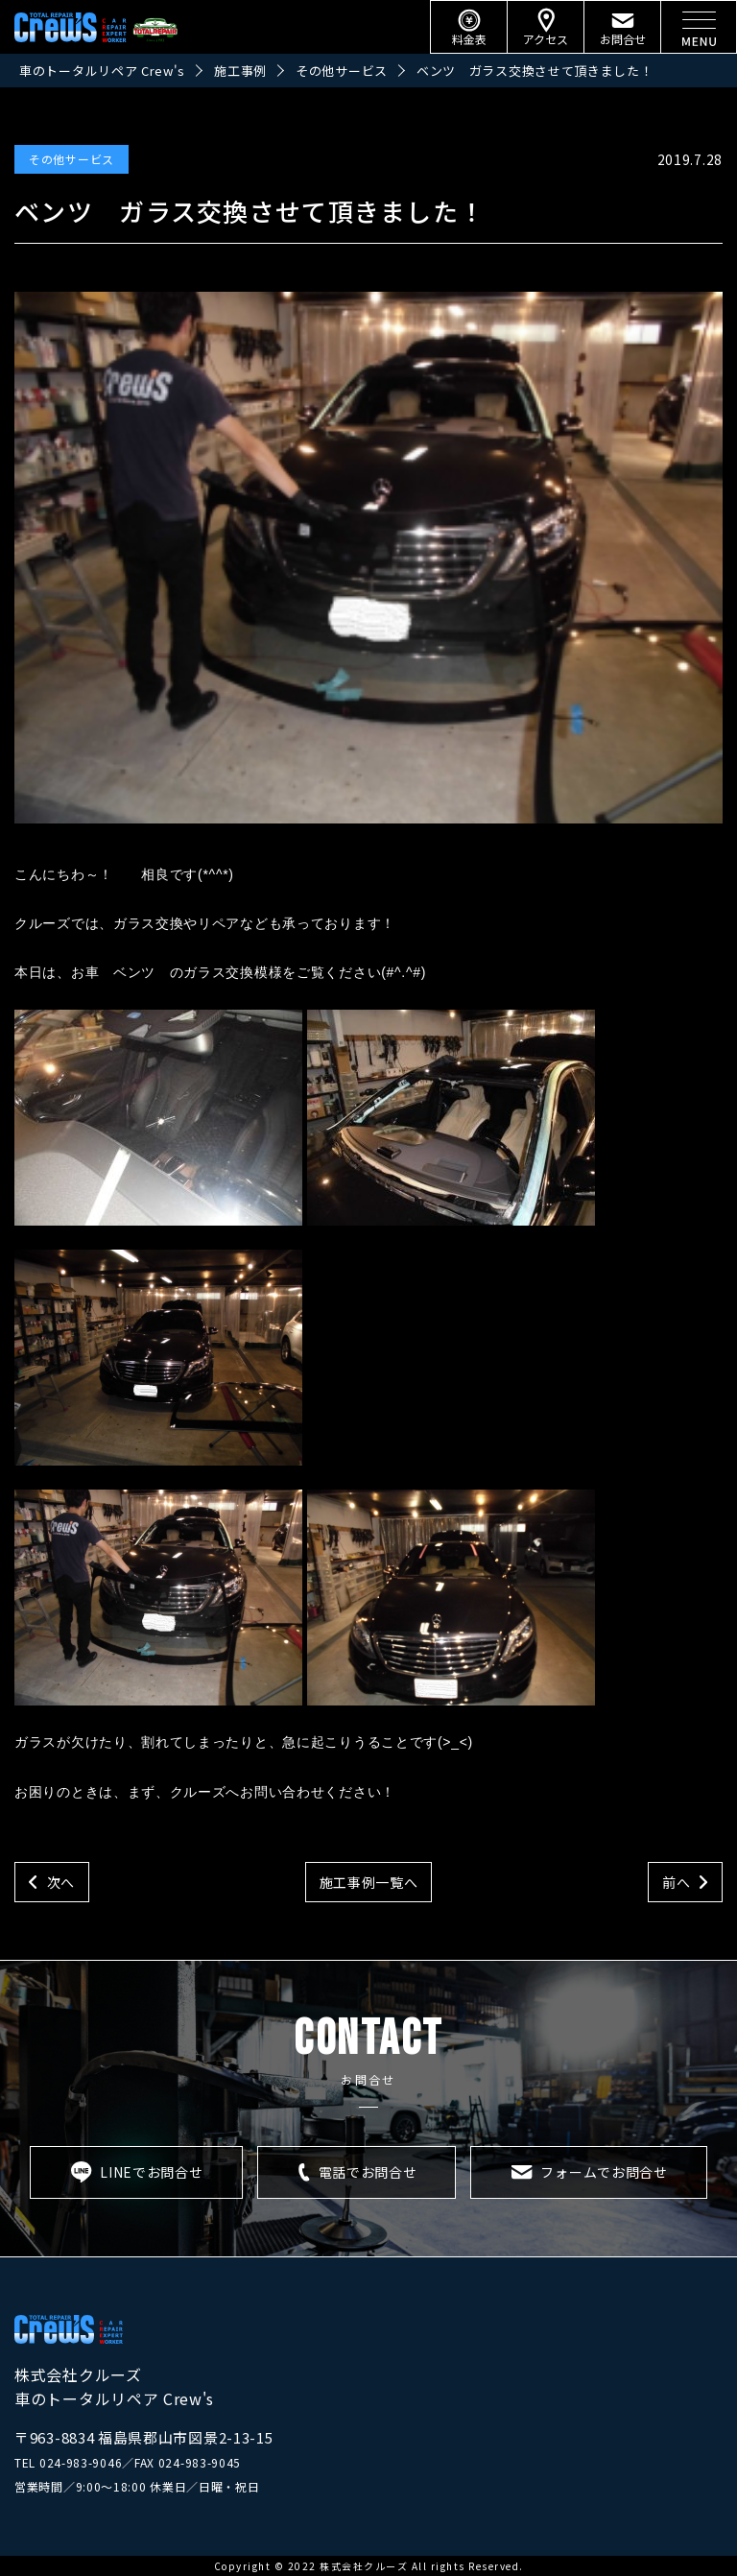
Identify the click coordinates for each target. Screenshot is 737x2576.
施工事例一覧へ (369, 1882)
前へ (676, 1882)
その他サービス (71, 159)
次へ (61, 1882)
